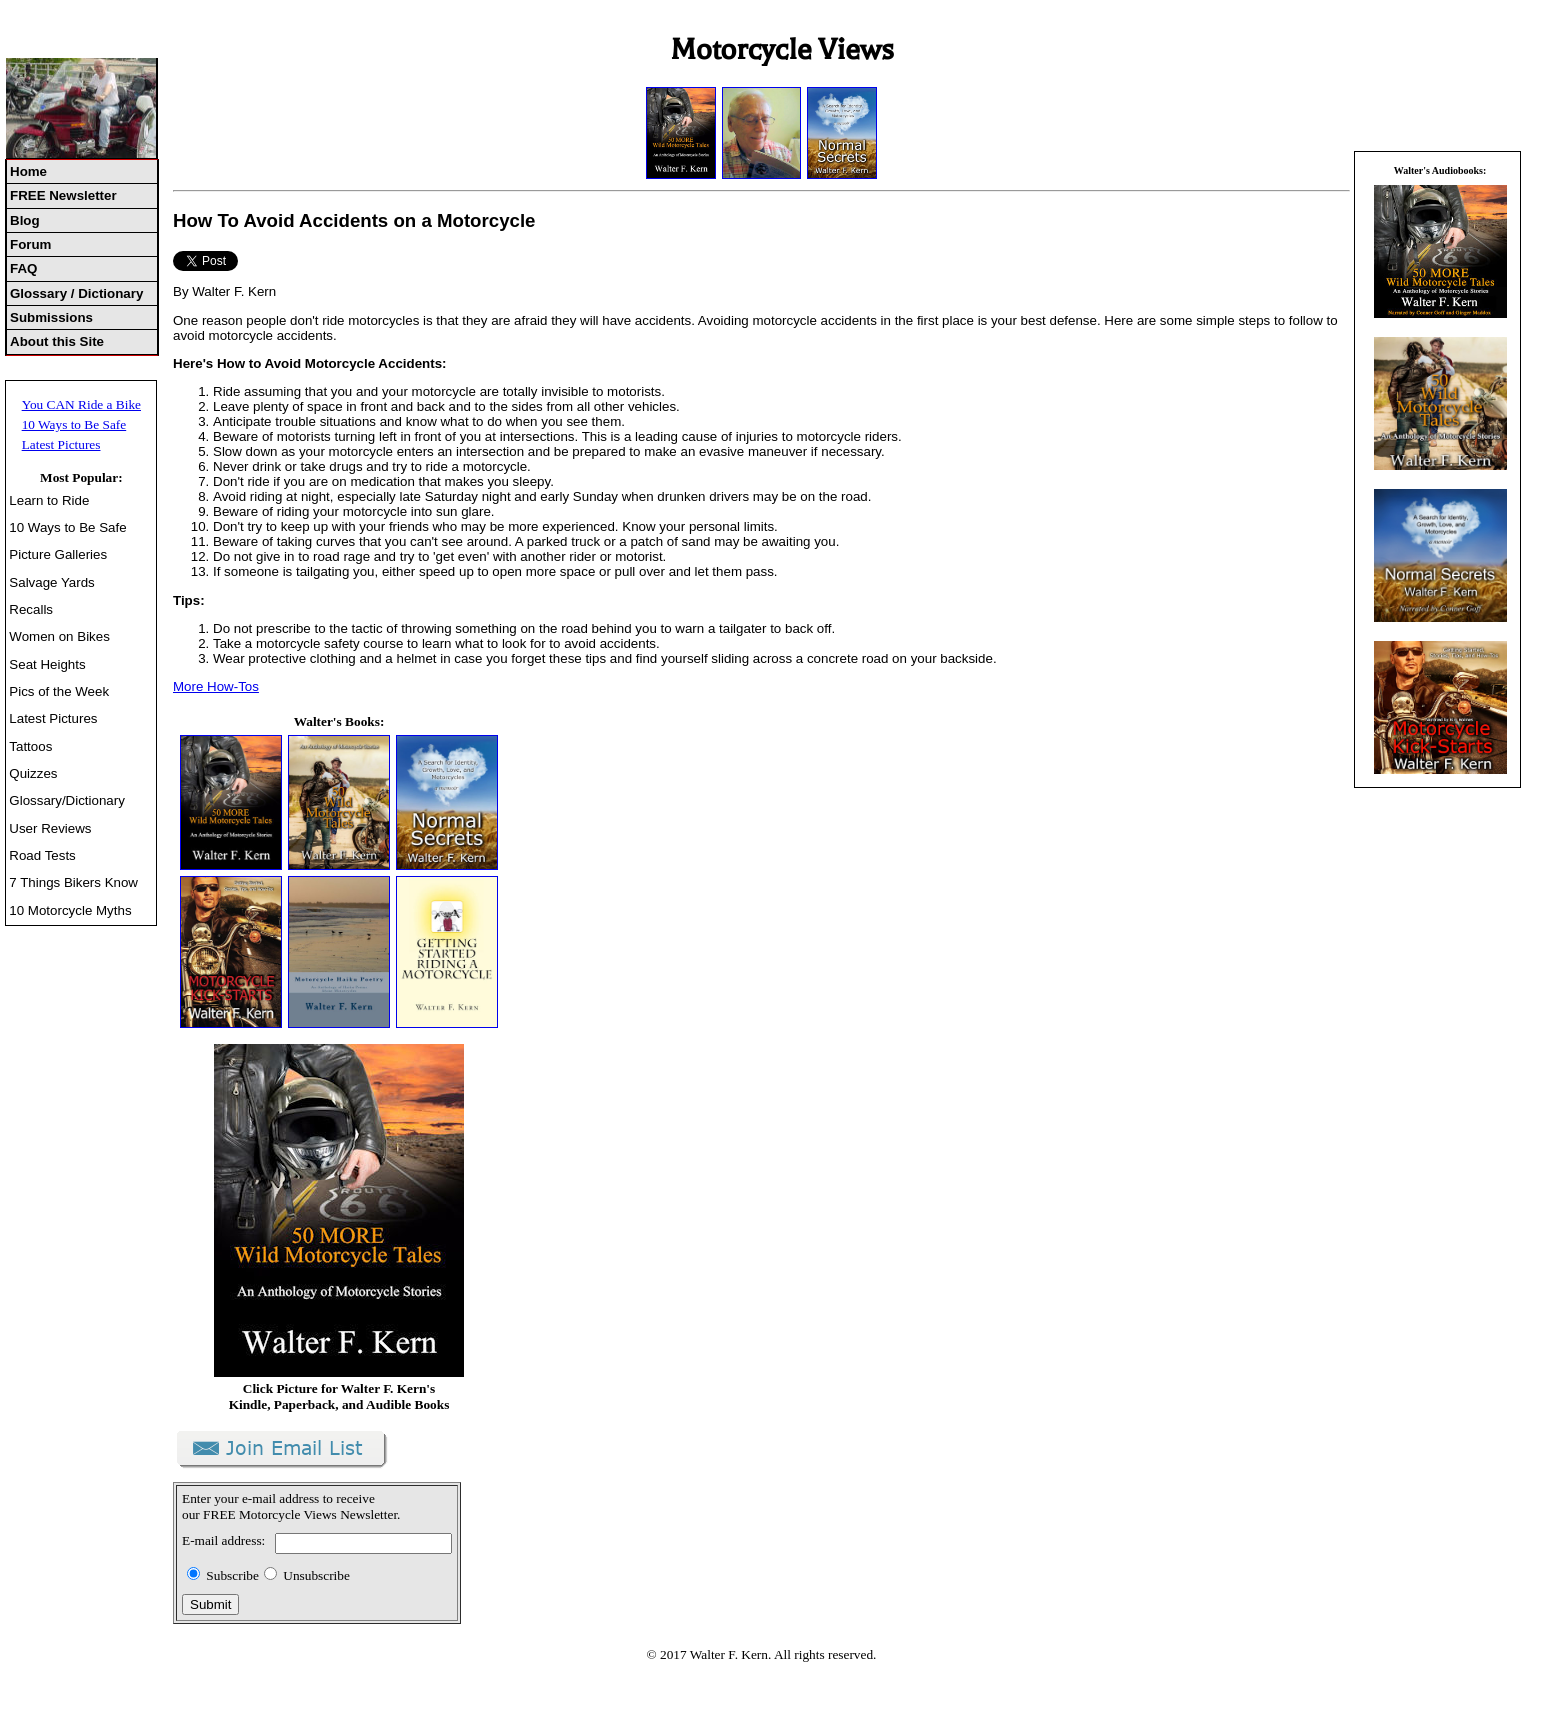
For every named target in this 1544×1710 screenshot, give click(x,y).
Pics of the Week (59, 691)
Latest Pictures (61, 444)
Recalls (31, 609)
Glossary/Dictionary (67, 800)
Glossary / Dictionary (76, 293)
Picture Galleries (58, 554)
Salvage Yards (51, 582)
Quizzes (33, 773)
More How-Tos (216, 686)
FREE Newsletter (63, 195)
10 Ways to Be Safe (74, 424)
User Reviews (50, 828)
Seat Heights (47, 664)
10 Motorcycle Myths (70, 910)
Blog (25, 220)
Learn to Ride (49, 500)
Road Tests (42, 855)
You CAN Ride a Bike (81, 404)
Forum (30, 244)
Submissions (51, 317)
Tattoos (30, 746)
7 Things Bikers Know (73, 882)
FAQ (23, 268)
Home (28, 171)
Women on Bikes (59, 636)
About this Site (57, 341)
